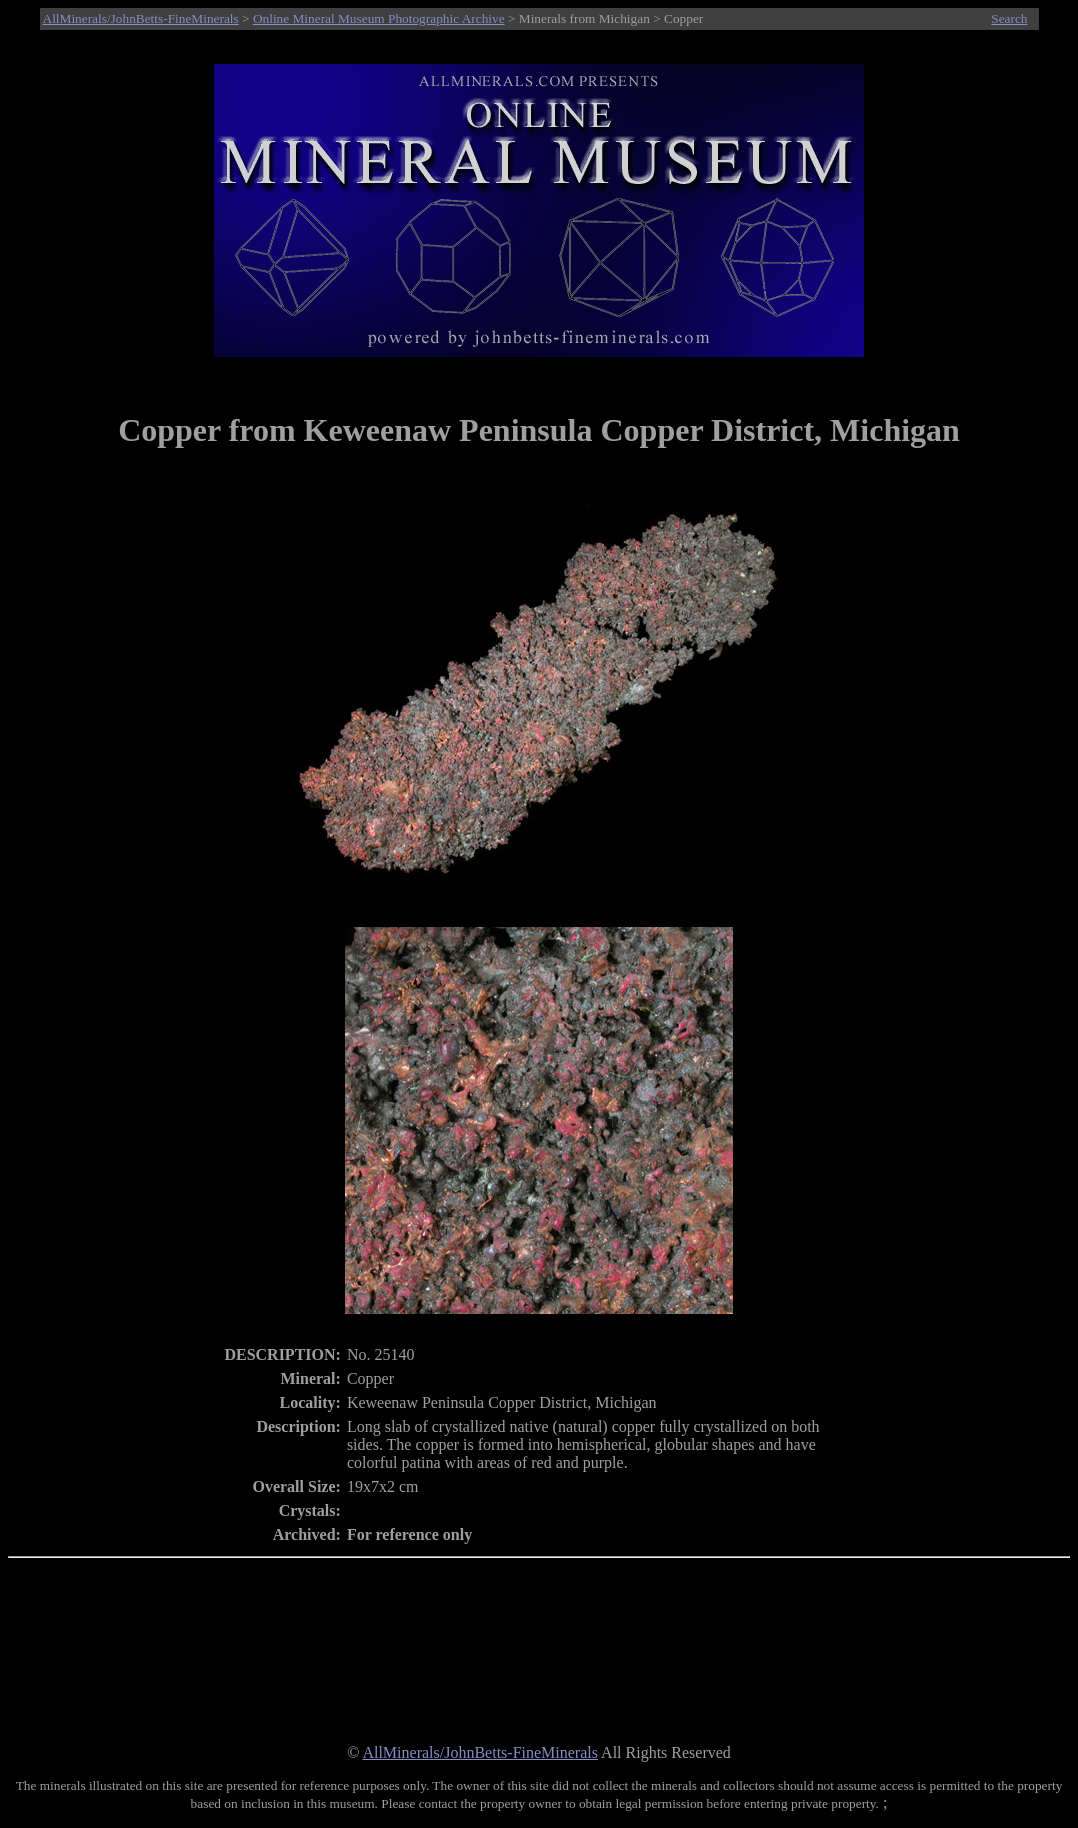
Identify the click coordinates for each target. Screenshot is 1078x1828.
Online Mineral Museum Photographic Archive (379, 18)
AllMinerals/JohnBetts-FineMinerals (141, 18)
